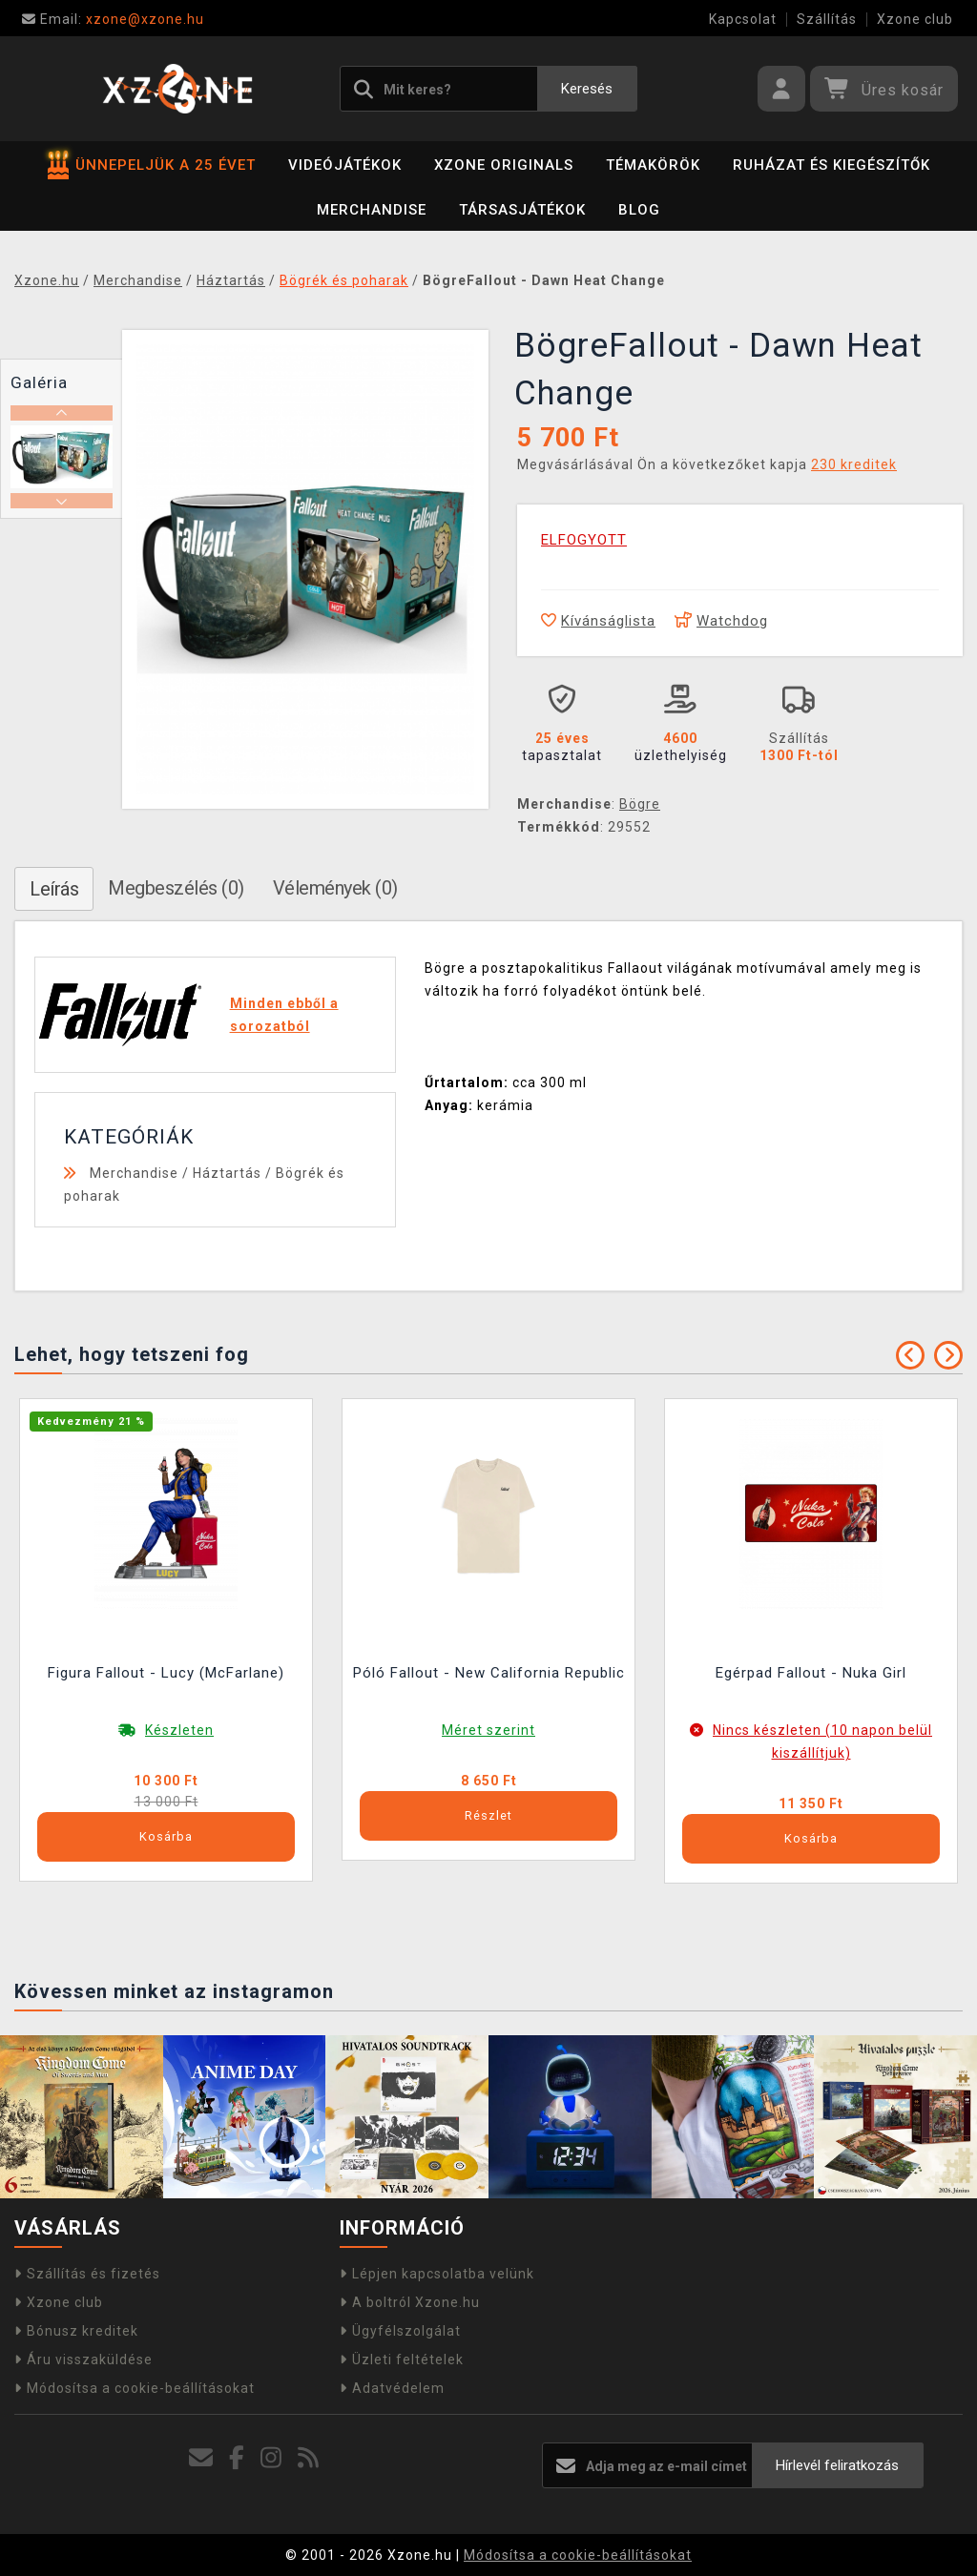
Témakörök (653, 165)
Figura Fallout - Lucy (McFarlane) (166, 1672)
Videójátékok (345, 165)
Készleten (179, 1730)
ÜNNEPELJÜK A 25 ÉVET (152, 165)
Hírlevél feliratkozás (837, 2465)
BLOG (639, 209)
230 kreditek (854, 464)
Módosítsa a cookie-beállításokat (134, 2388)
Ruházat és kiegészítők (831, 165)
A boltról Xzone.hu (410, 2302)
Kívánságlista (598, 620)
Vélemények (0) (335, 887)
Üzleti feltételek (402, 2359)
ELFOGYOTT (584, 539)
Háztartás (227, 1173)
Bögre (639, 804)
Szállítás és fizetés (87, 2273)
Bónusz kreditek (76, 2331)
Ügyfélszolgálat (400, 2331)
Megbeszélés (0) (176, 887)
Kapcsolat (743, 19)
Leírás (54, 888)
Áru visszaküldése (83, 2359)
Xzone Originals (503, 165)
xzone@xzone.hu (113, 19)
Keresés (587, 88)
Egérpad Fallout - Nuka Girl (811, 1672)
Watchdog (721, 620)
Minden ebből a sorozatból (284, 1015)
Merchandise (371, 209)
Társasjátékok (522, 209)
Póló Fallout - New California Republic (489, 1672)
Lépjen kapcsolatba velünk (437, 2273)
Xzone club (915, 19)
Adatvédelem (392, 2388)
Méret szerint (488, 1730)
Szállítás (827, 19)
